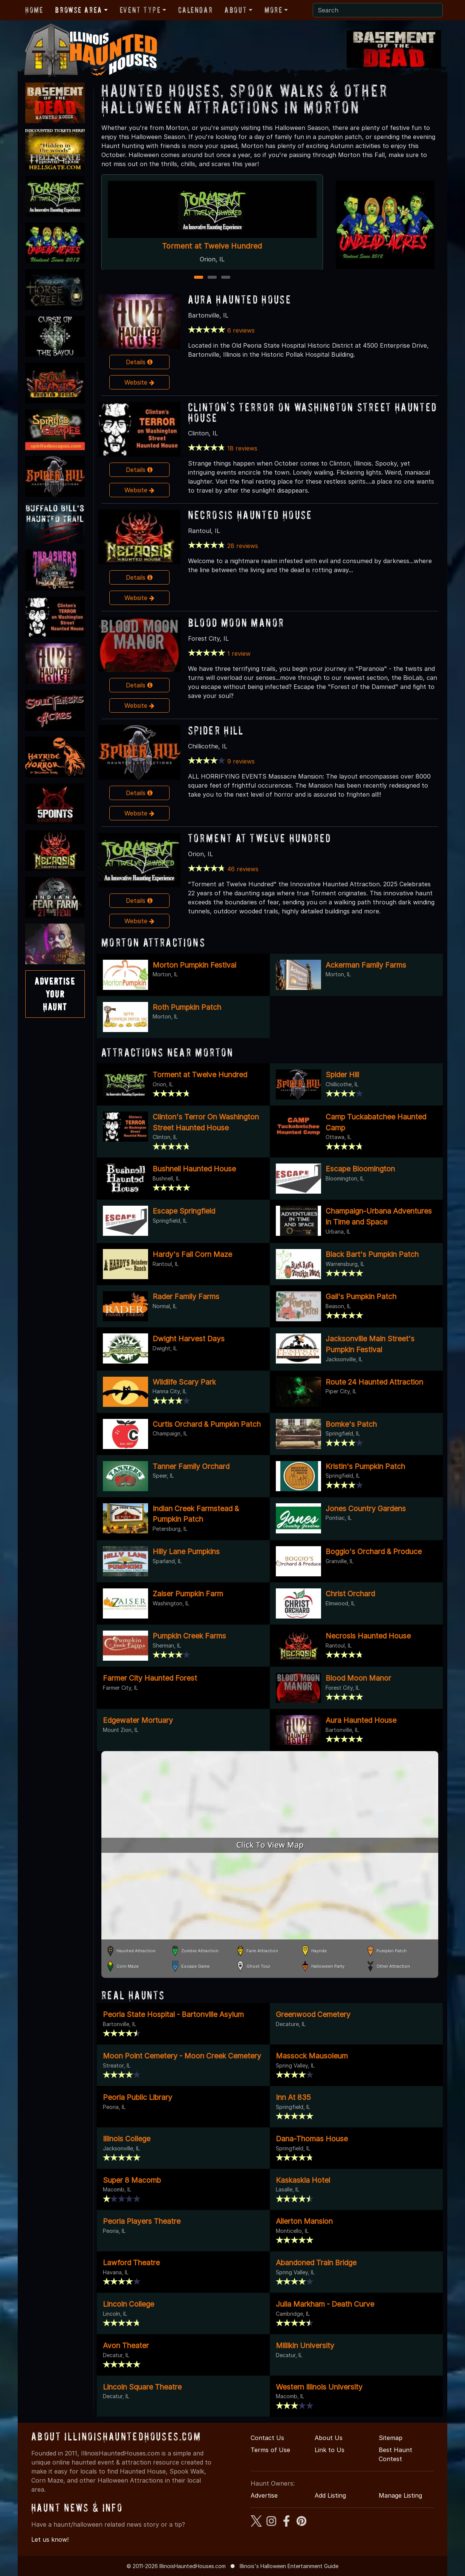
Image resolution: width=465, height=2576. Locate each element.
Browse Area (78, 9)
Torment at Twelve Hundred (212, 245)
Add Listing (330, 2495)
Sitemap (390, 2438)
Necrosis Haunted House (250, 514)
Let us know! (50, 2539)
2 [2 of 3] (212, 278)
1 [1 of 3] (198, 278)
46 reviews (243, 869)
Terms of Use (270, 2450)
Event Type (140, 9)
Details (139, 362)
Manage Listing (400, 2495)
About (236, 9)
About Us (329, 2438)
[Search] (378, 10)
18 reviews (242, 448)
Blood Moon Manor (236, 622)
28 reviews (242, 546)
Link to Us (329, 2450)
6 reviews (241, 330)
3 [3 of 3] (225, 278)
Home (34, 9)
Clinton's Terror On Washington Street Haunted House (312, 412)
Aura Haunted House (240, 299)
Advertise (264, 2495)
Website (139, 382)
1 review (239, 653)
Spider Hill (216, 730)
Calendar (195, 9)
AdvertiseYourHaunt (55, 994)
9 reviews (241, 761)
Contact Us (267, 2438)
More (273, 9)
